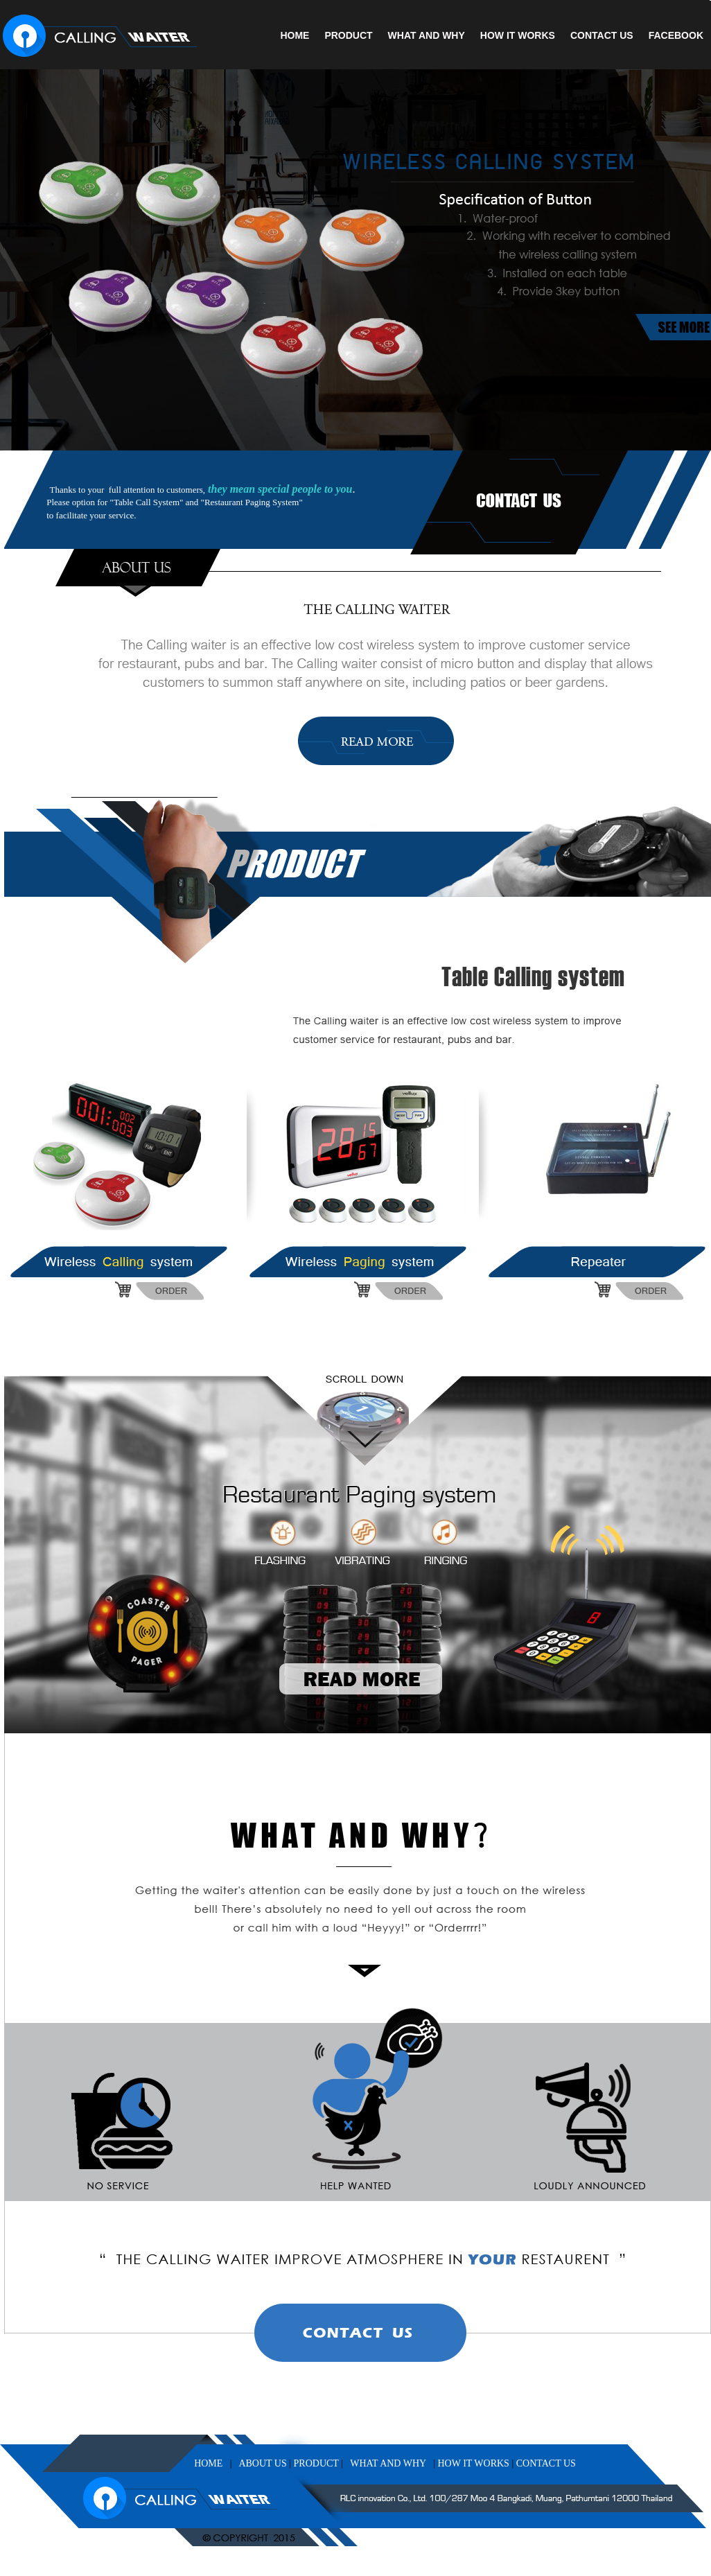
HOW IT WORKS (517, 35)
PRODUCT (348, 35)
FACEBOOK (676, 35)
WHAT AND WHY (426, 35)
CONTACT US (601, 35)
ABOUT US (262, 2463)
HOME (294, 35)
